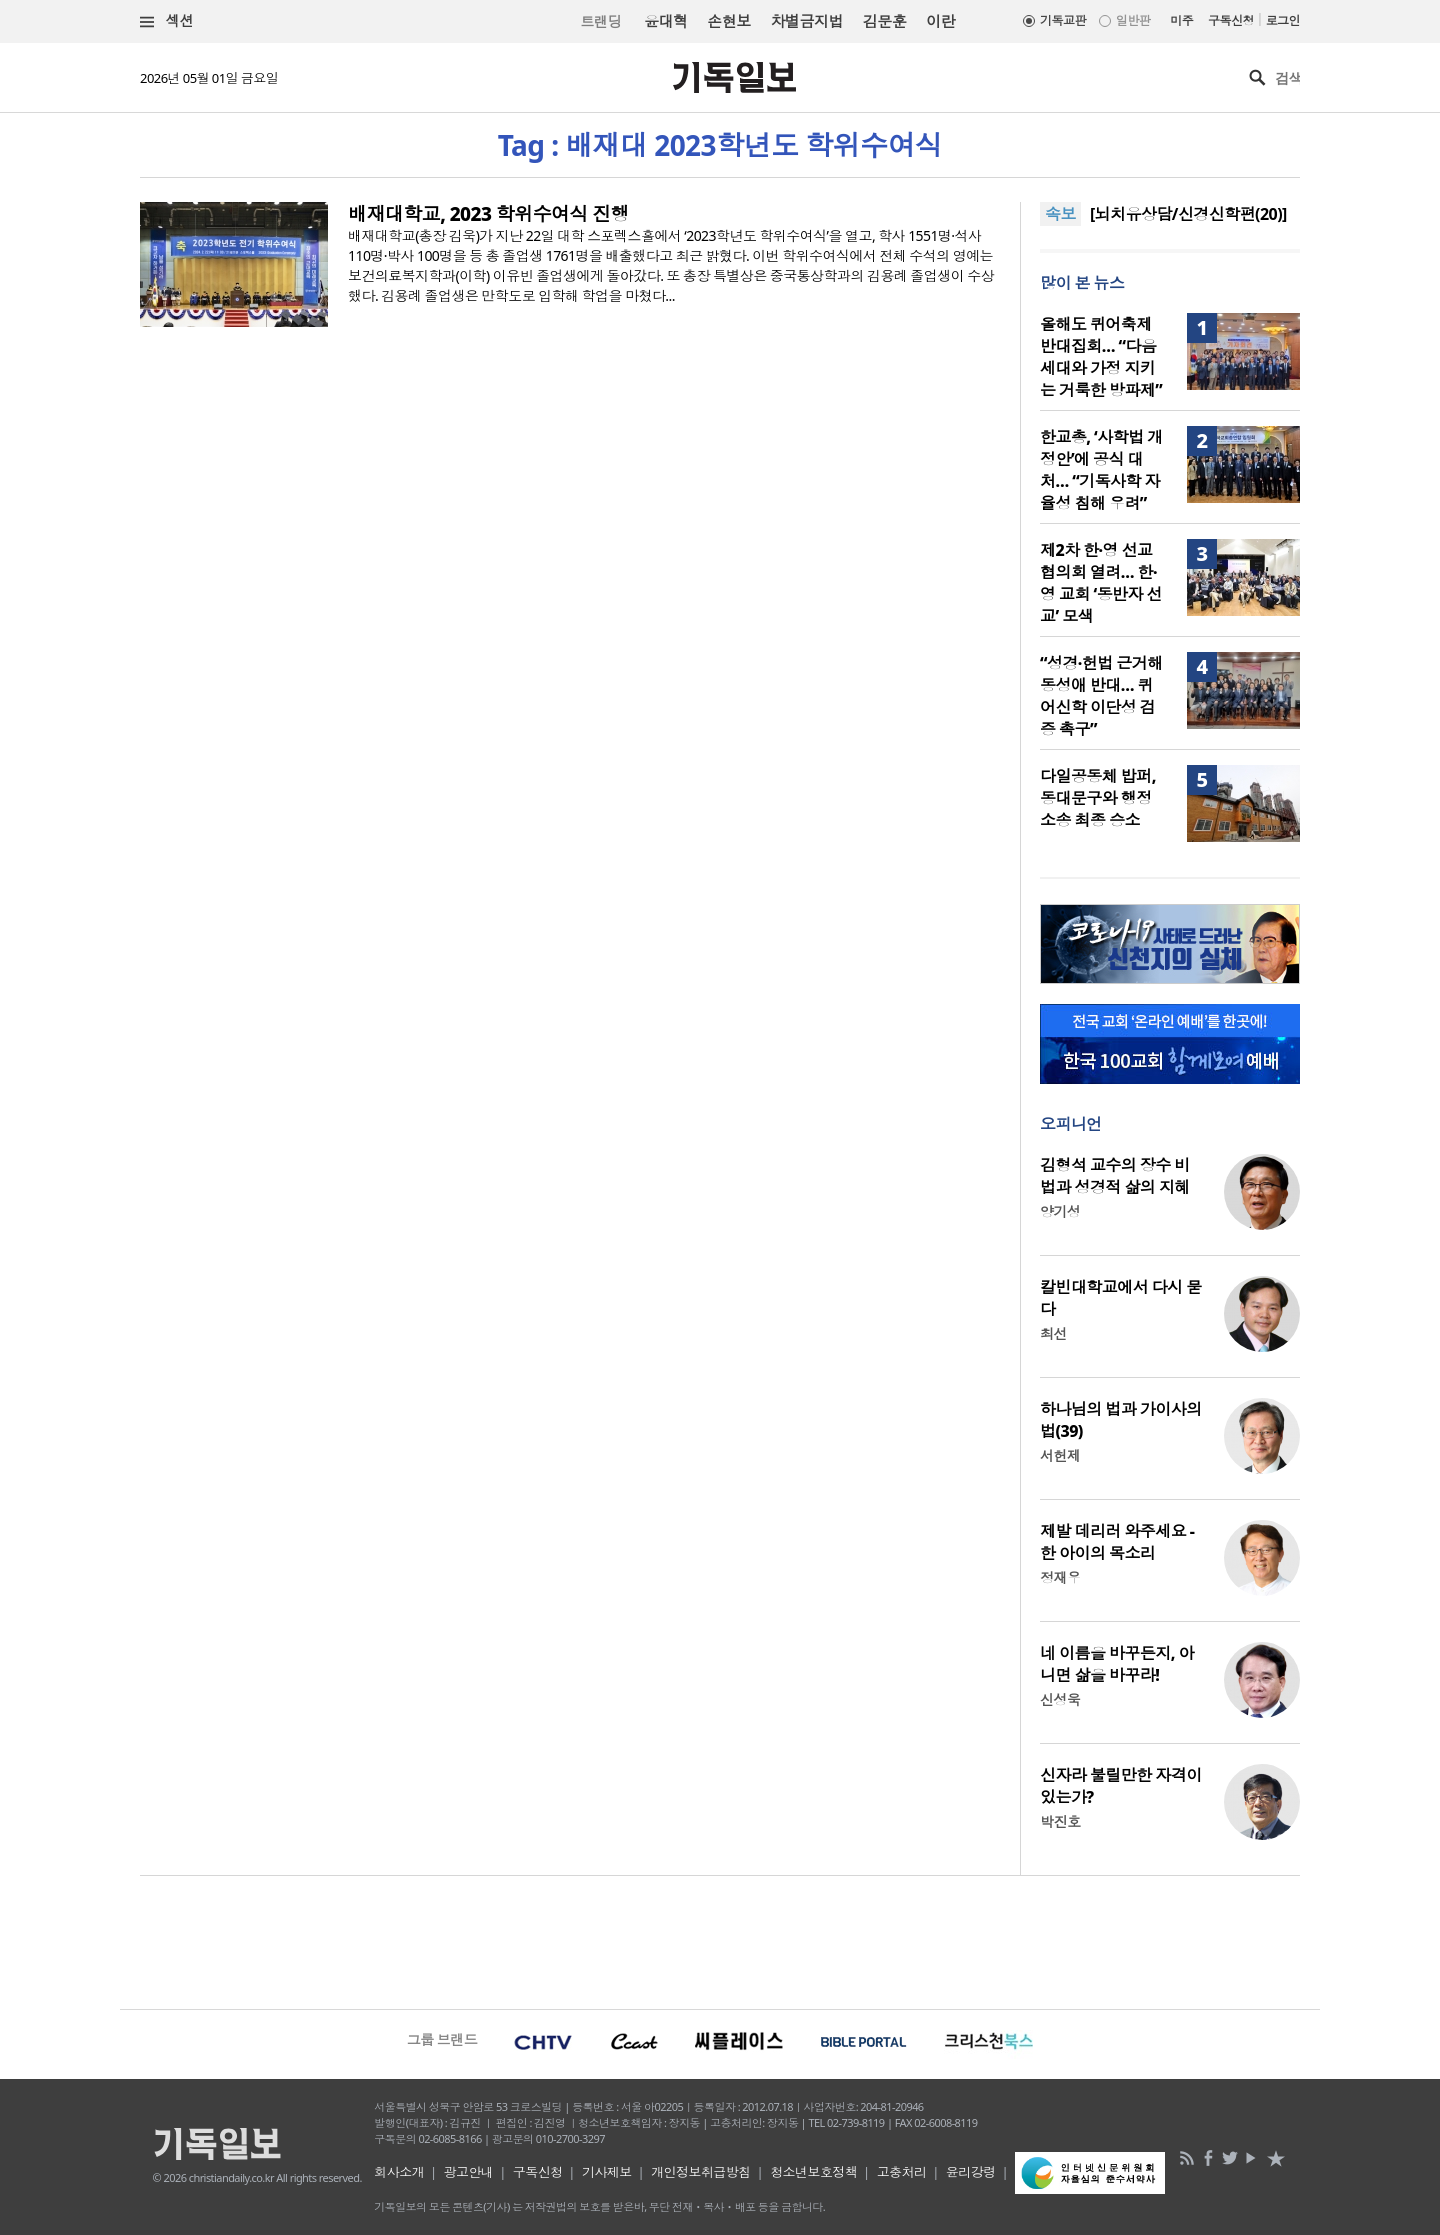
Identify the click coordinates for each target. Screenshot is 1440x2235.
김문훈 (884, 21)
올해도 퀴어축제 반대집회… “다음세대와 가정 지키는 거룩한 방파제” (1101, 357)
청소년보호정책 (813, 2172)
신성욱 (1060, 1699)
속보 (1060, 214)
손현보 (728, 21)
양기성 (1060, 1211)
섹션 (167, 21)
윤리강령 (971, 2172)
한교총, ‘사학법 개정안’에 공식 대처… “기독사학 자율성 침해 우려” (1101, 470)
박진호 (1060, 1821)
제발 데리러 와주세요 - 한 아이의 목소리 (1117, 1542)
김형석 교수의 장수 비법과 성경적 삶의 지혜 (1115, 1176)
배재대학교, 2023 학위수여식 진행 (488, 214)
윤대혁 (665, 21)
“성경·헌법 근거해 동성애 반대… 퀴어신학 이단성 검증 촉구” (1101, 696)
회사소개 (399, 2172)
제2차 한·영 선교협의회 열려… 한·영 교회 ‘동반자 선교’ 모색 (1101, 583)
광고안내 (469, 2172)
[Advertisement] (720, 1940)
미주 (1181, 20)
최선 (1053, 1333)
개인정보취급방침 (701, 2172)
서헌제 (1060, 1455)
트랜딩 (601, 21)
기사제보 (607, 2172)
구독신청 (1231, 20)
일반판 (1133, 20)
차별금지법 (807, 21)
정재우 (1060, 1577)
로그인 (1283, 20)
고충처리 (902, 2172)
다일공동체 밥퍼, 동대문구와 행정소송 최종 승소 (1098, 798)
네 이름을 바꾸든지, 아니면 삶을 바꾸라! (1117, 1664)
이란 (940, 21)
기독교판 (1063, 20)
